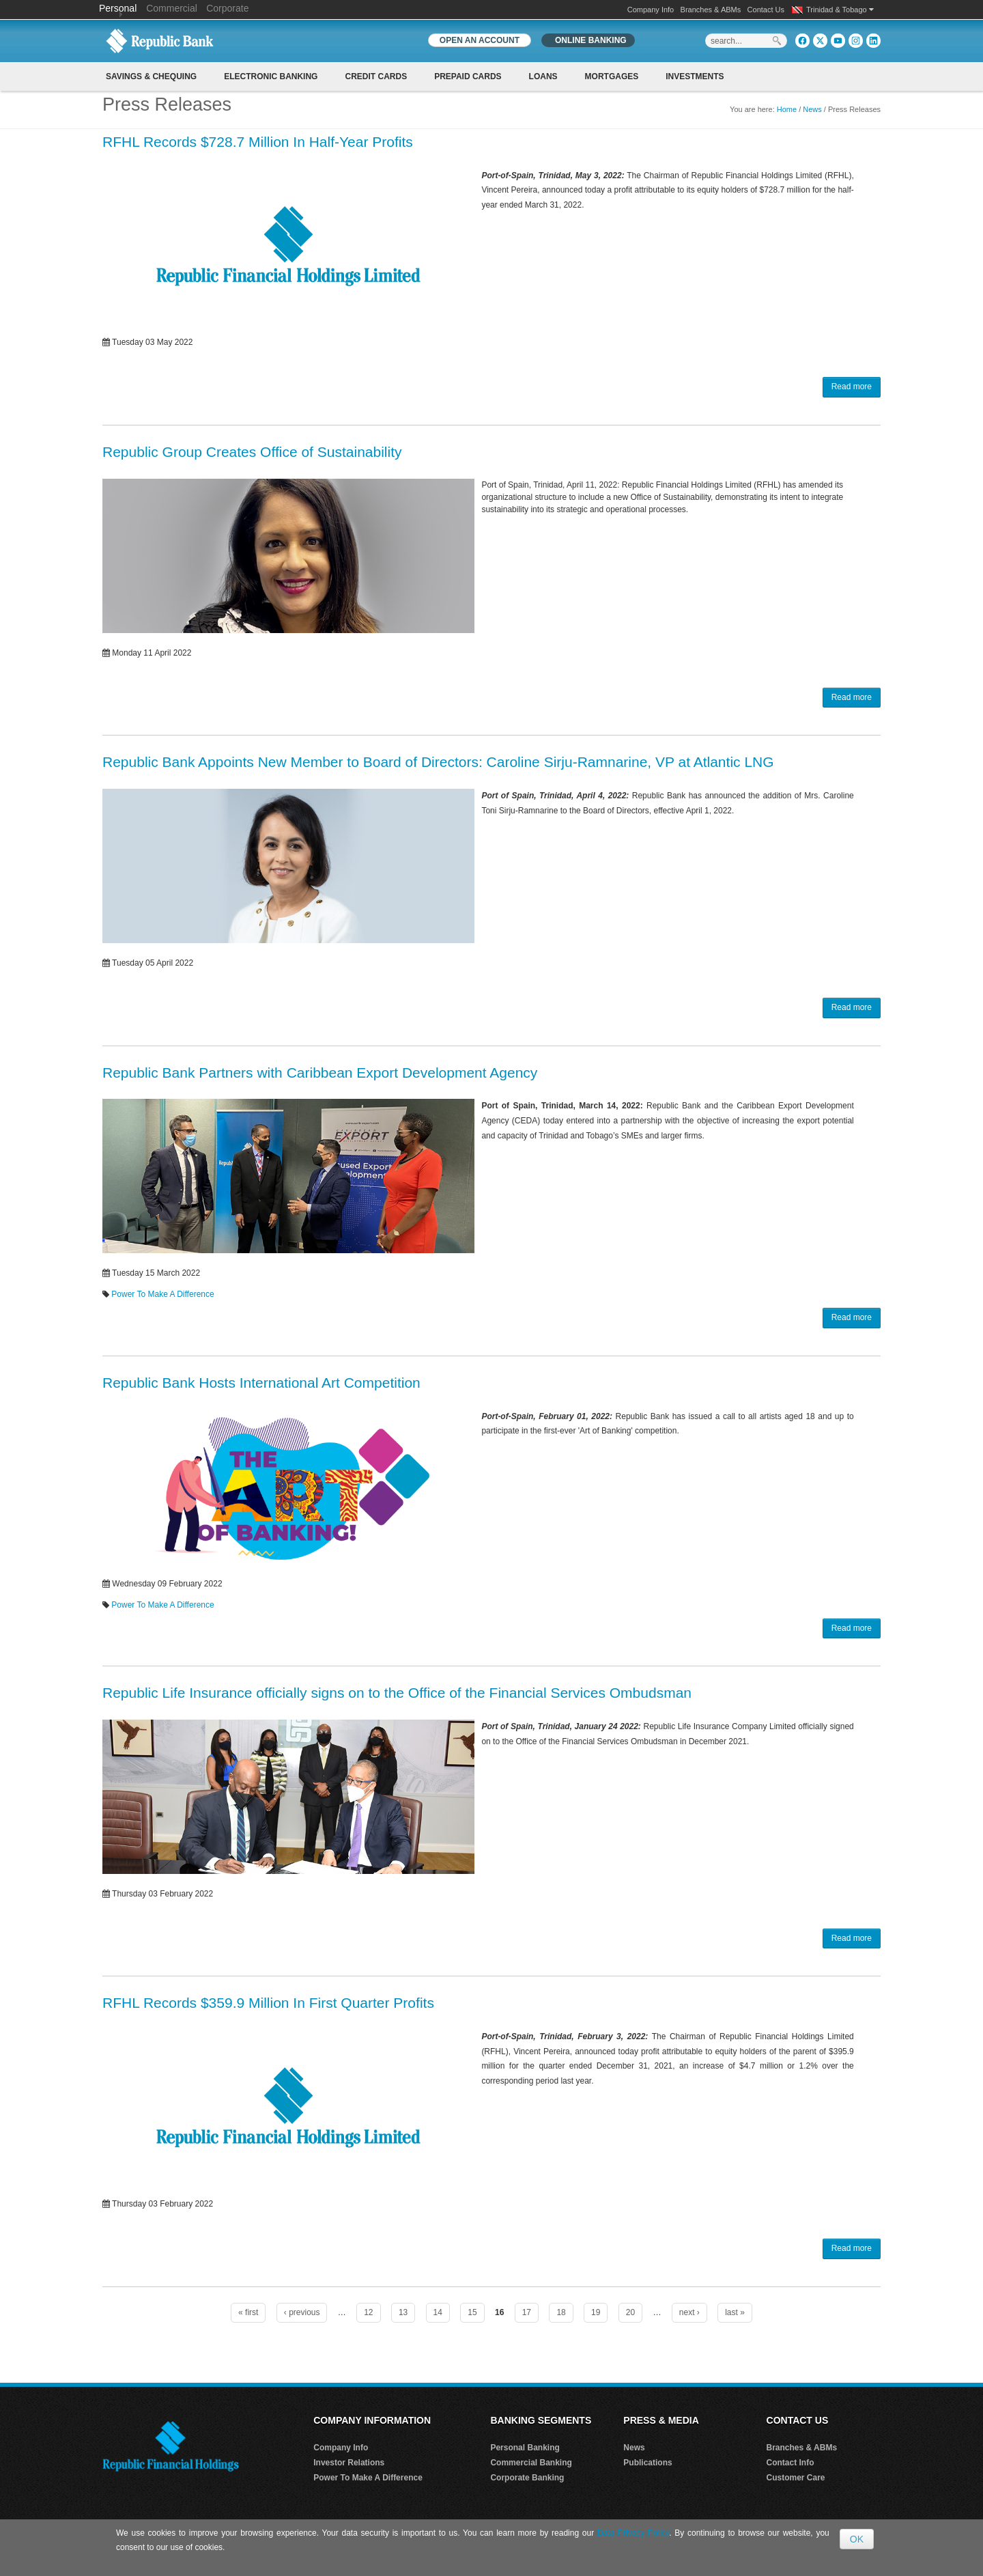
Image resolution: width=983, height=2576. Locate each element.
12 (368, 2312)
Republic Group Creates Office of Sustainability (252, 452)
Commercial (171, 8)
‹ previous (302, 2312)
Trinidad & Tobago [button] (840, 9)
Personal (119, 8)
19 (595, 2312)
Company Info (650, 9)
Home (787, 109)
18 (560, 2312)
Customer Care (796, 2477)
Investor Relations (348, 2462)
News (812, 109)
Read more (851, 386)
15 (472, 2312)
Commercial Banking (530, 2462)
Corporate (227, 8)
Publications (647, 2462)
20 (630, 2312)
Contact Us (765, 9)
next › (689, 2312)
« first (248, 2312)
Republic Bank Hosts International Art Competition (261, 1382)
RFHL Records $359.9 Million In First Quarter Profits (268, 2003)
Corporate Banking (527, 2477)
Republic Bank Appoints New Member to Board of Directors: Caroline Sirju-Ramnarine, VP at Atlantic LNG (438, 762)
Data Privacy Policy (633, 2533)
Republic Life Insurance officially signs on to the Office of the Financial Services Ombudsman (397, 1692)
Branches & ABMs (711, 9)
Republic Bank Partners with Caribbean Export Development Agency (319, 1072)
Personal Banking (524, 2447)
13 (403, 2312)
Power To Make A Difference (162, 1294)
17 (526, 2312)
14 (437, 2312)
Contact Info (790, 2462)
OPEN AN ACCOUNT (479, 40)
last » (735, 2312)
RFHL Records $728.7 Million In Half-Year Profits (257, 142)
